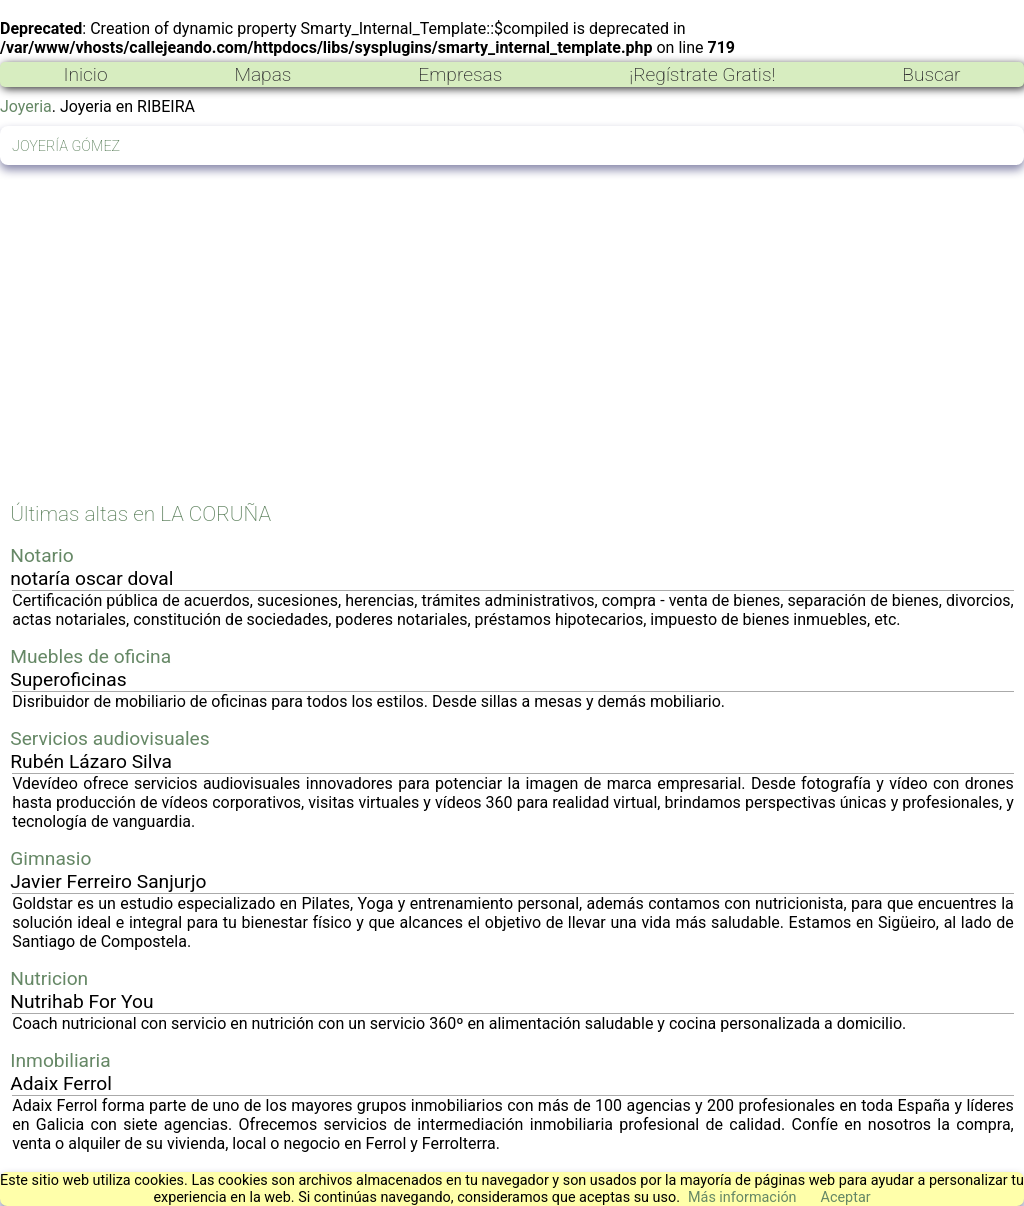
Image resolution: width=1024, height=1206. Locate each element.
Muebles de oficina (90, 656)
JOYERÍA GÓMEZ (66, 146)
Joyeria (26, 106)
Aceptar (846, 1197)
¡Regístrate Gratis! (702, 74)
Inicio (85, 74)
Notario (41, 555)
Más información (742, 1197)
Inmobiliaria (60, 1060)
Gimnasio (50, 858)
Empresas (460, 74)
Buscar (931, 74)
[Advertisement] (512, 345)
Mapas (262, 74)
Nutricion (49, 978)
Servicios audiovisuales (109, 738)
